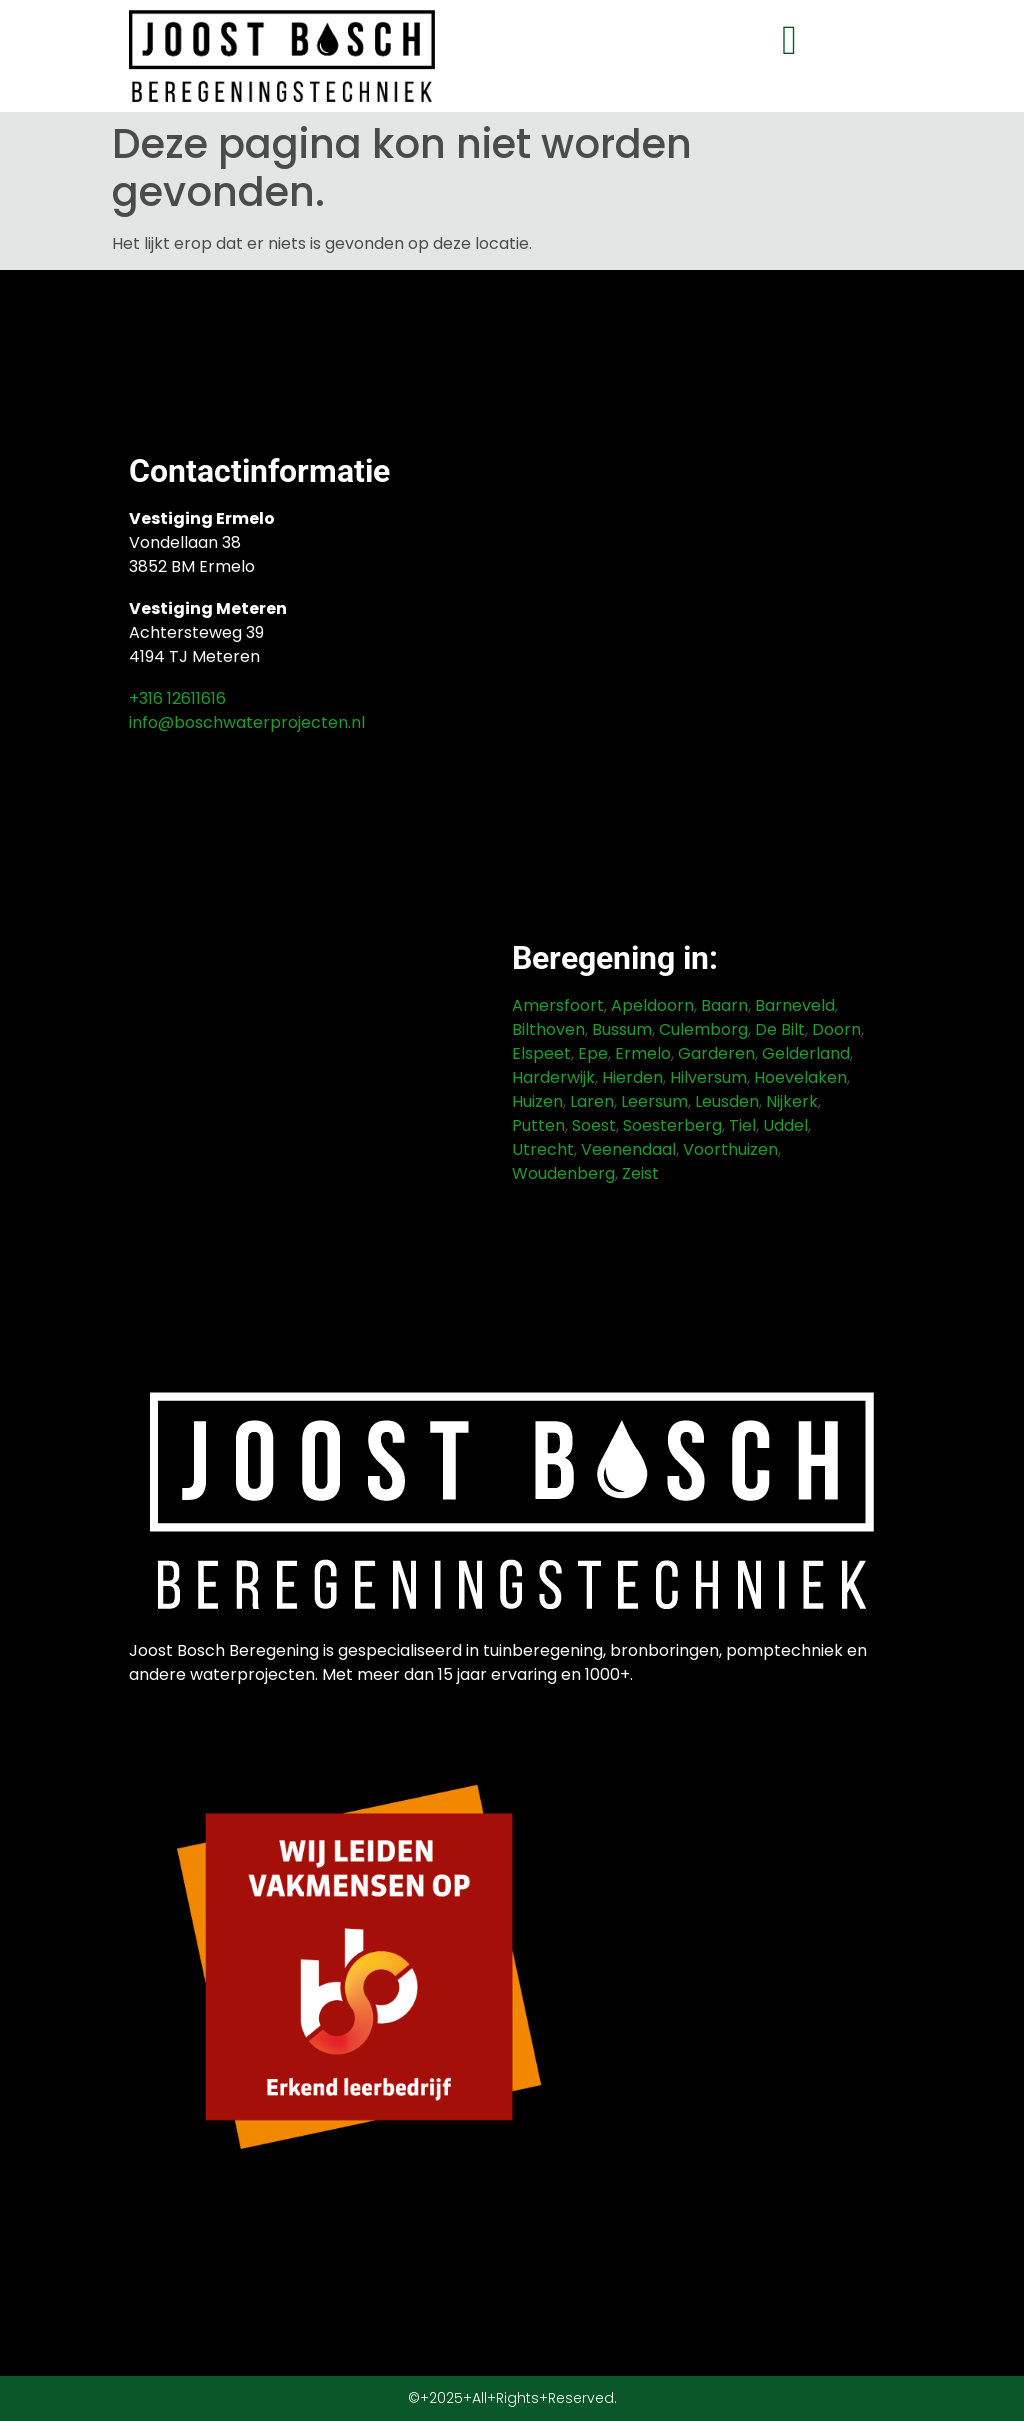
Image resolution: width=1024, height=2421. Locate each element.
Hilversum (708, 1077)
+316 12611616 (177, 698)
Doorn (836, 1029)
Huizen (537, 1101)
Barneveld (795, 1005)
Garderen (716, 1053)
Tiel (742, 1125)
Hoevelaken (800, 1077)
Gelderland (806, 1053)
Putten (538, 1125)
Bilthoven (548, 1029)
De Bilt (780, 1029)
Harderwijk (553, 1077)
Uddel (785, 1125)
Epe (593, 1053)
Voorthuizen (730, 1149)
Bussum (622, 1029)
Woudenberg (563, 1173)
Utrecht (543, 1149)
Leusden (727, 1101)
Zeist (640, 1173)
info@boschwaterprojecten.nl (247, 722)
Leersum (654, 1101)
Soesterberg (672, 1125)
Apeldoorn (652, 1005)
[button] (789, 41)
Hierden (632, 1077)
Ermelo (643, 1053)
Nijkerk (792, 1101)
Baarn (724, 1005)
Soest (594, 1125)
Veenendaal (628, 1149)
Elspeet (541, 1053)
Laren (592, 1101)
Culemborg (703, 1029)
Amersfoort (558, 1005)
